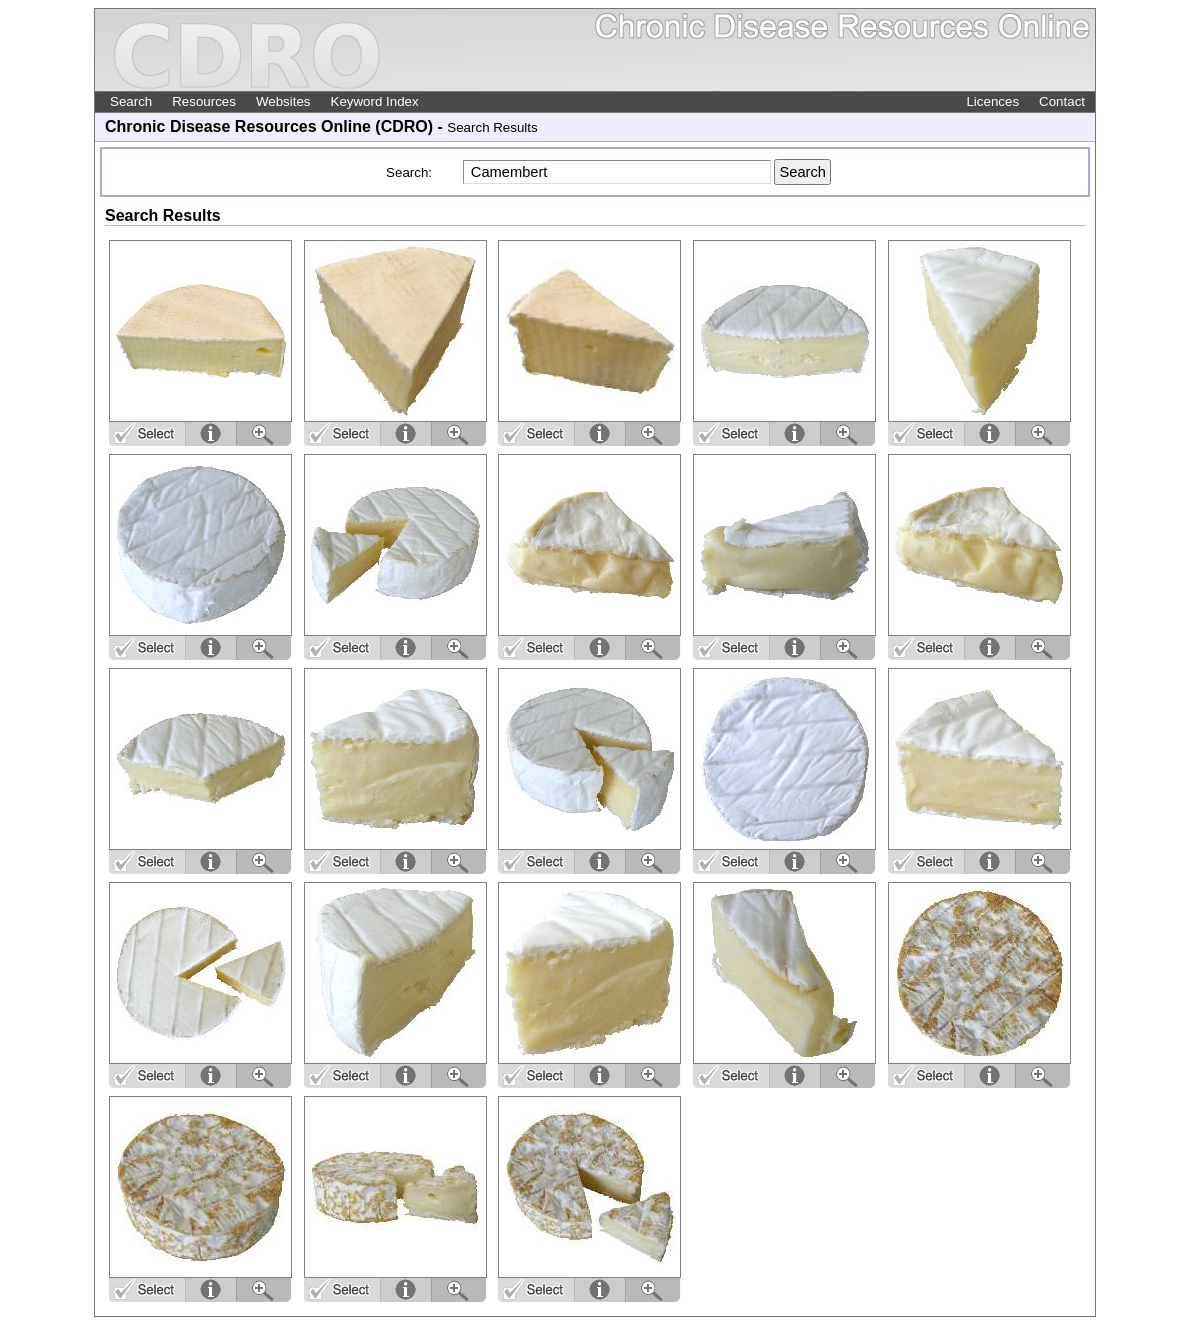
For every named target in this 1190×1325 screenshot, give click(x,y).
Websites (283, 101)
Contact (1062, 101)
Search (131, 101)
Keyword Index (375, 101)
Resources (204, 101)
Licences (992, 101)
